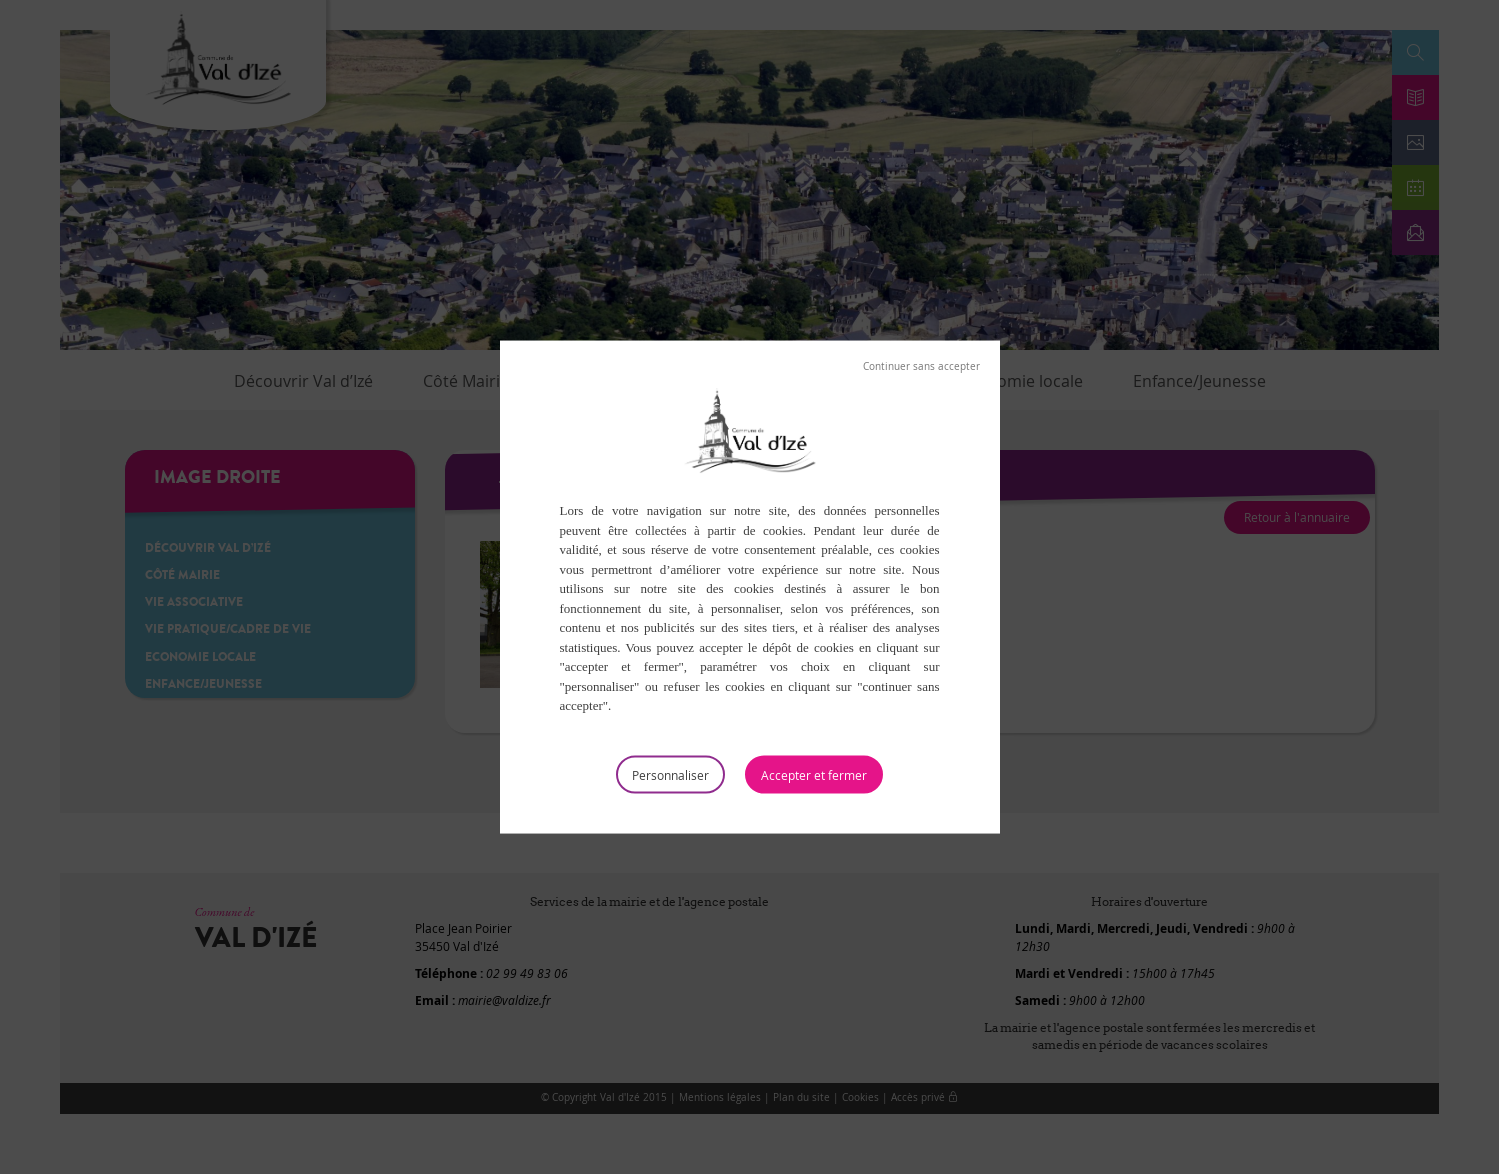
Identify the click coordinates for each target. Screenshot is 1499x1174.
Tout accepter (814, 774)
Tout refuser (921, 367)
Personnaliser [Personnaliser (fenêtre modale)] (670, 774)
